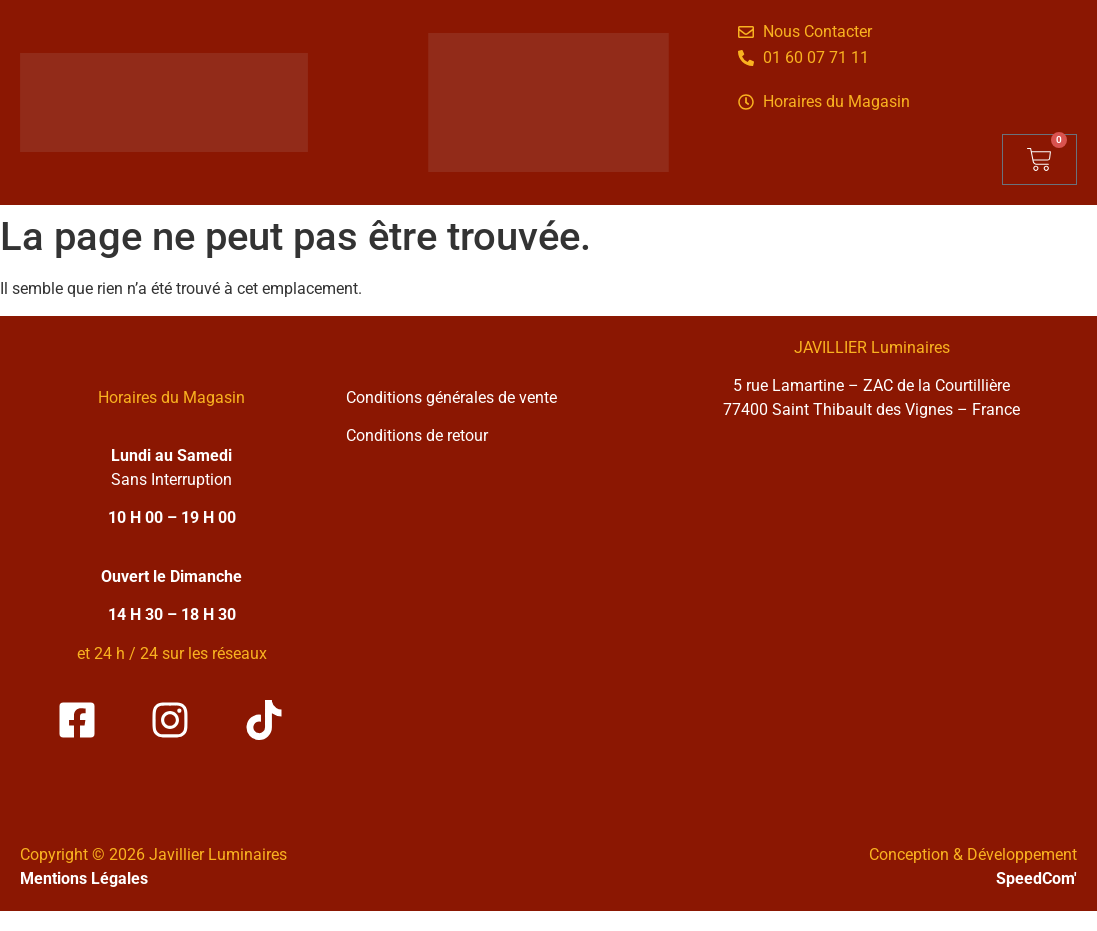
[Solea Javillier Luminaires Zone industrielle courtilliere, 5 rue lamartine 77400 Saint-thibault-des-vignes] (871, 617)
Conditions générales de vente (451, 397)
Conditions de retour (417, 435)
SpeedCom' (1036, 878)
